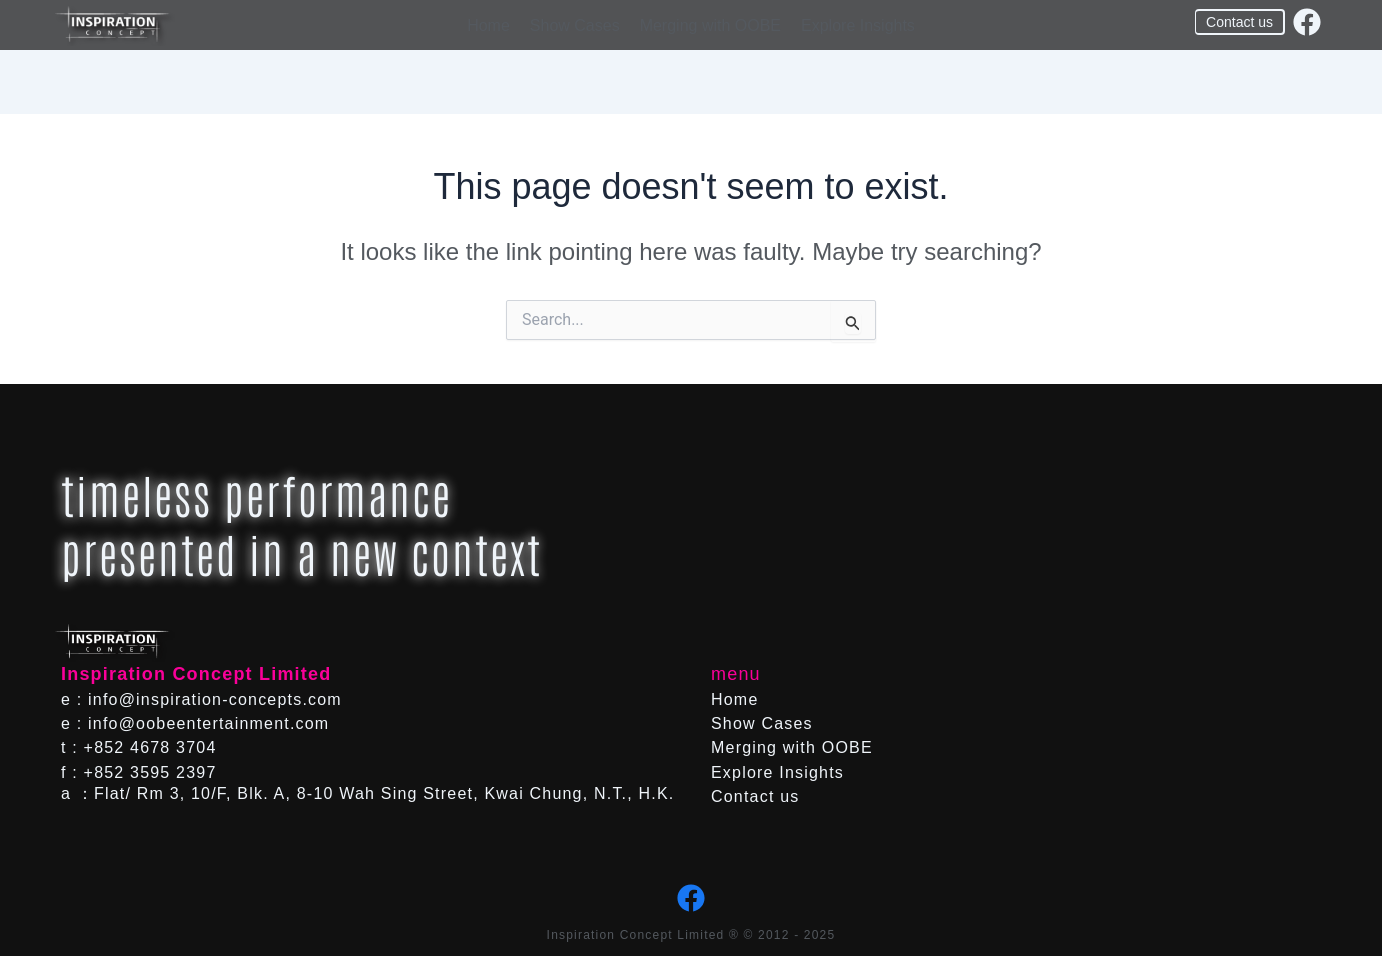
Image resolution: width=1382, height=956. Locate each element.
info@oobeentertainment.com (208, 723)
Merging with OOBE (710, 25)
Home (488, 25)
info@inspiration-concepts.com (215, 699)
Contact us (755, 796)
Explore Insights (858, 25)
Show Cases (575, 25)
